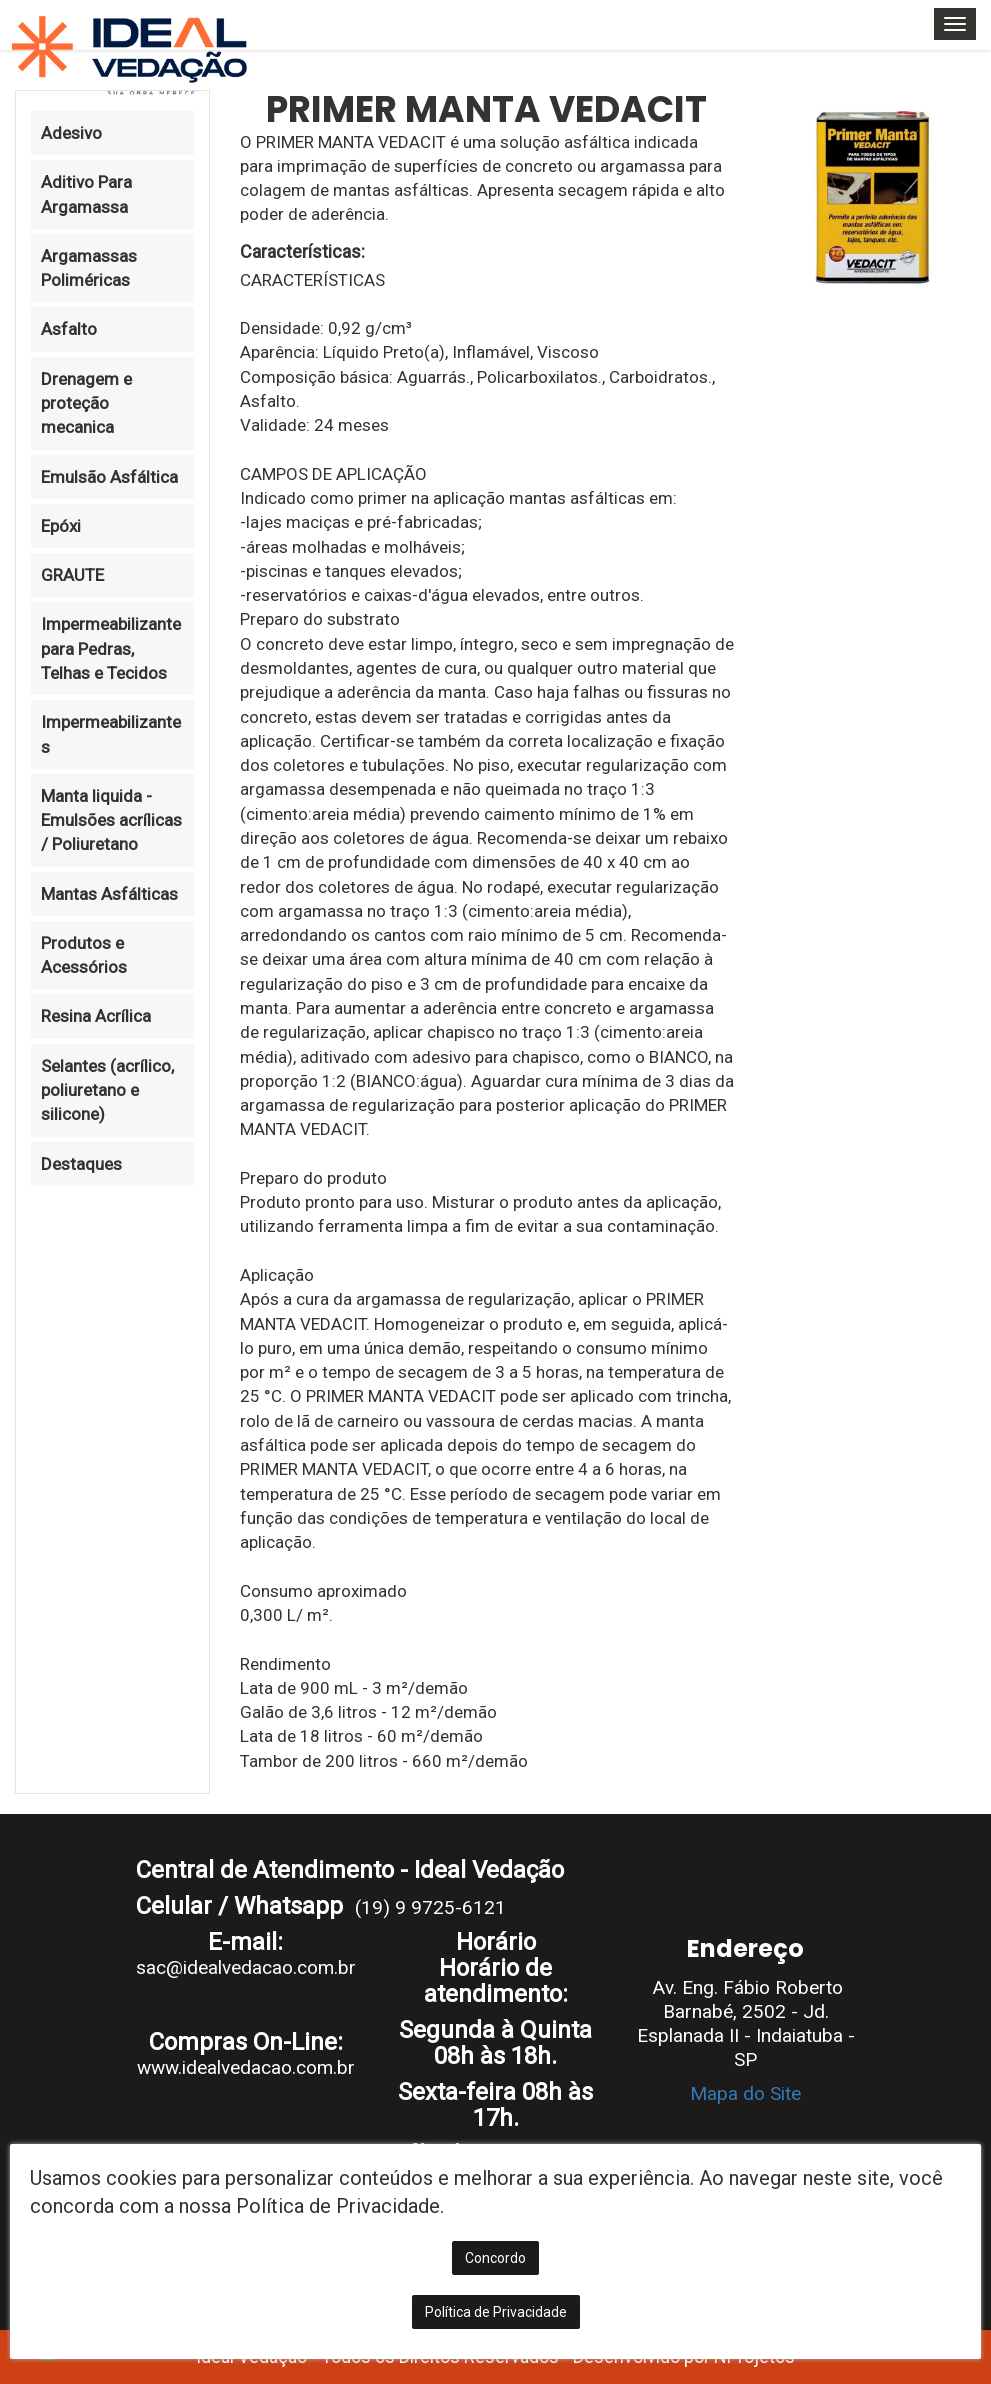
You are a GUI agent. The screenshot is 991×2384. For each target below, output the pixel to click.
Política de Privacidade (496, 2312)
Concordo (495, 2258)
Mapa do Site (745, 2093)
